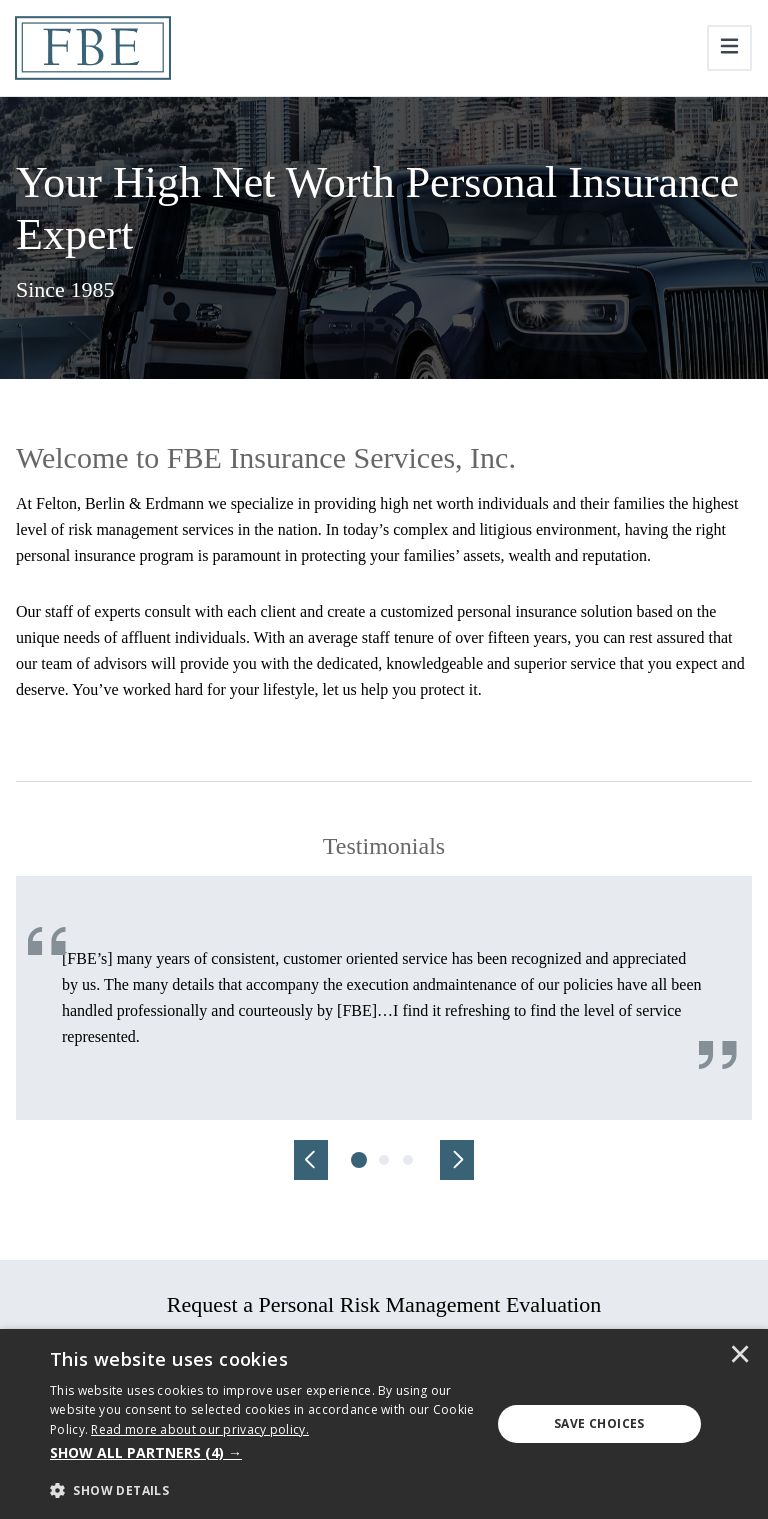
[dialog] (384, 1424)
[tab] (360, 1160)
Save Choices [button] (599, 1423)
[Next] (457, 1160)
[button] (264, 1453)
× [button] (740, 1356)
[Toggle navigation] (729, 48)
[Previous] (311, 1160)
